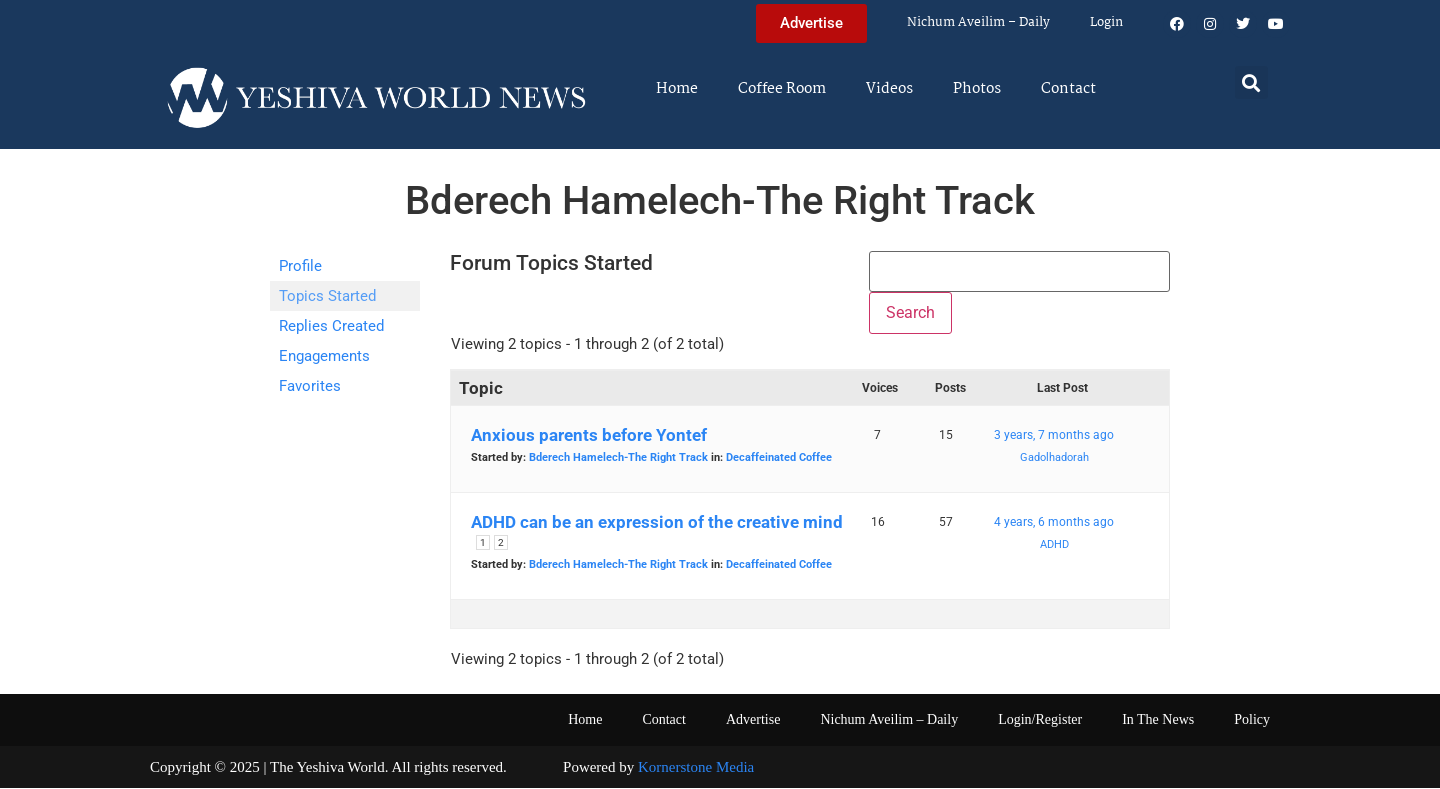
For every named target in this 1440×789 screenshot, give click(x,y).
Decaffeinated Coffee (779, 458)
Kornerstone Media (696, 768)
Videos (889, 89)
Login (1106, 22)
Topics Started (327, 296)
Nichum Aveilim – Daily (978, 22)
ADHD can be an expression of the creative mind (657, 523)
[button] (1251, 82)
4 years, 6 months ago (1054, 523)
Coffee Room (782, 89)
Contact (1068, 89)
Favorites (310, 386)
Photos (977, 89)
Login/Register (1040, 720)
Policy (1252, 720)
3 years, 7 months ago (1054, 436)
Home (677, 89)
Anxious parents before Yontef (589, 436)
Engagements (324, 356)
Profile (300, 266)
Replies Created (331, 326)
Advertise (753, 720)
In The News (1158, 720)
